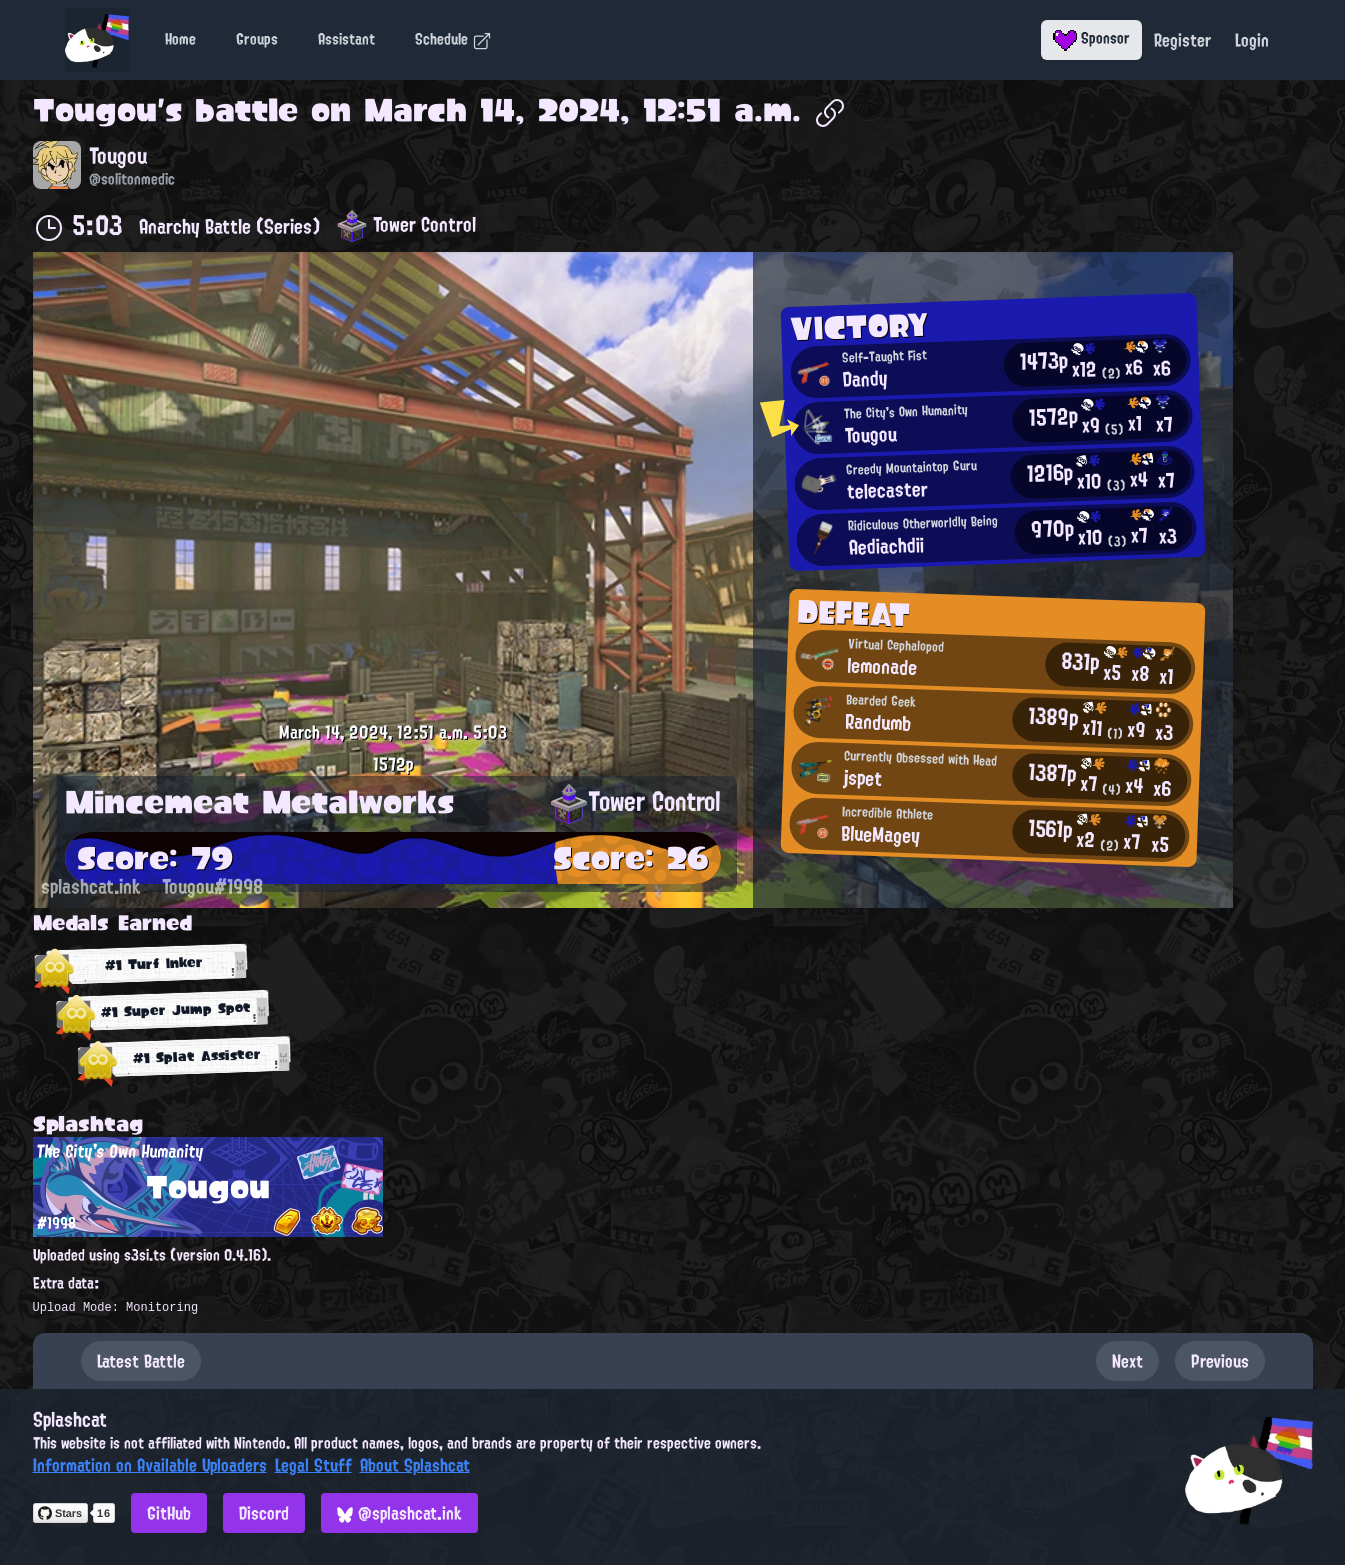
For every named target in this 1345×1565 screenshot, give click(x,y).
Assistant (346, 39)
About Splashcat (415, 1465)
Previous (1220, 1361)
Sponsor (1091, 38)
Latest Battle (141, 1361)
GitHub (169, 1513)
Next (1127, 1361)
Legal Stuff (313, 1465)
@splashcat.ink (399, 1513)
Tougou (95, 110)
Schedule (453, 39)
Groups (257, 39)
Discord (264, 1513)
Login (1252, 40)
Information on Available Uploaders (150, 1465)
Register (1182, 40)
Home (180, 39)
